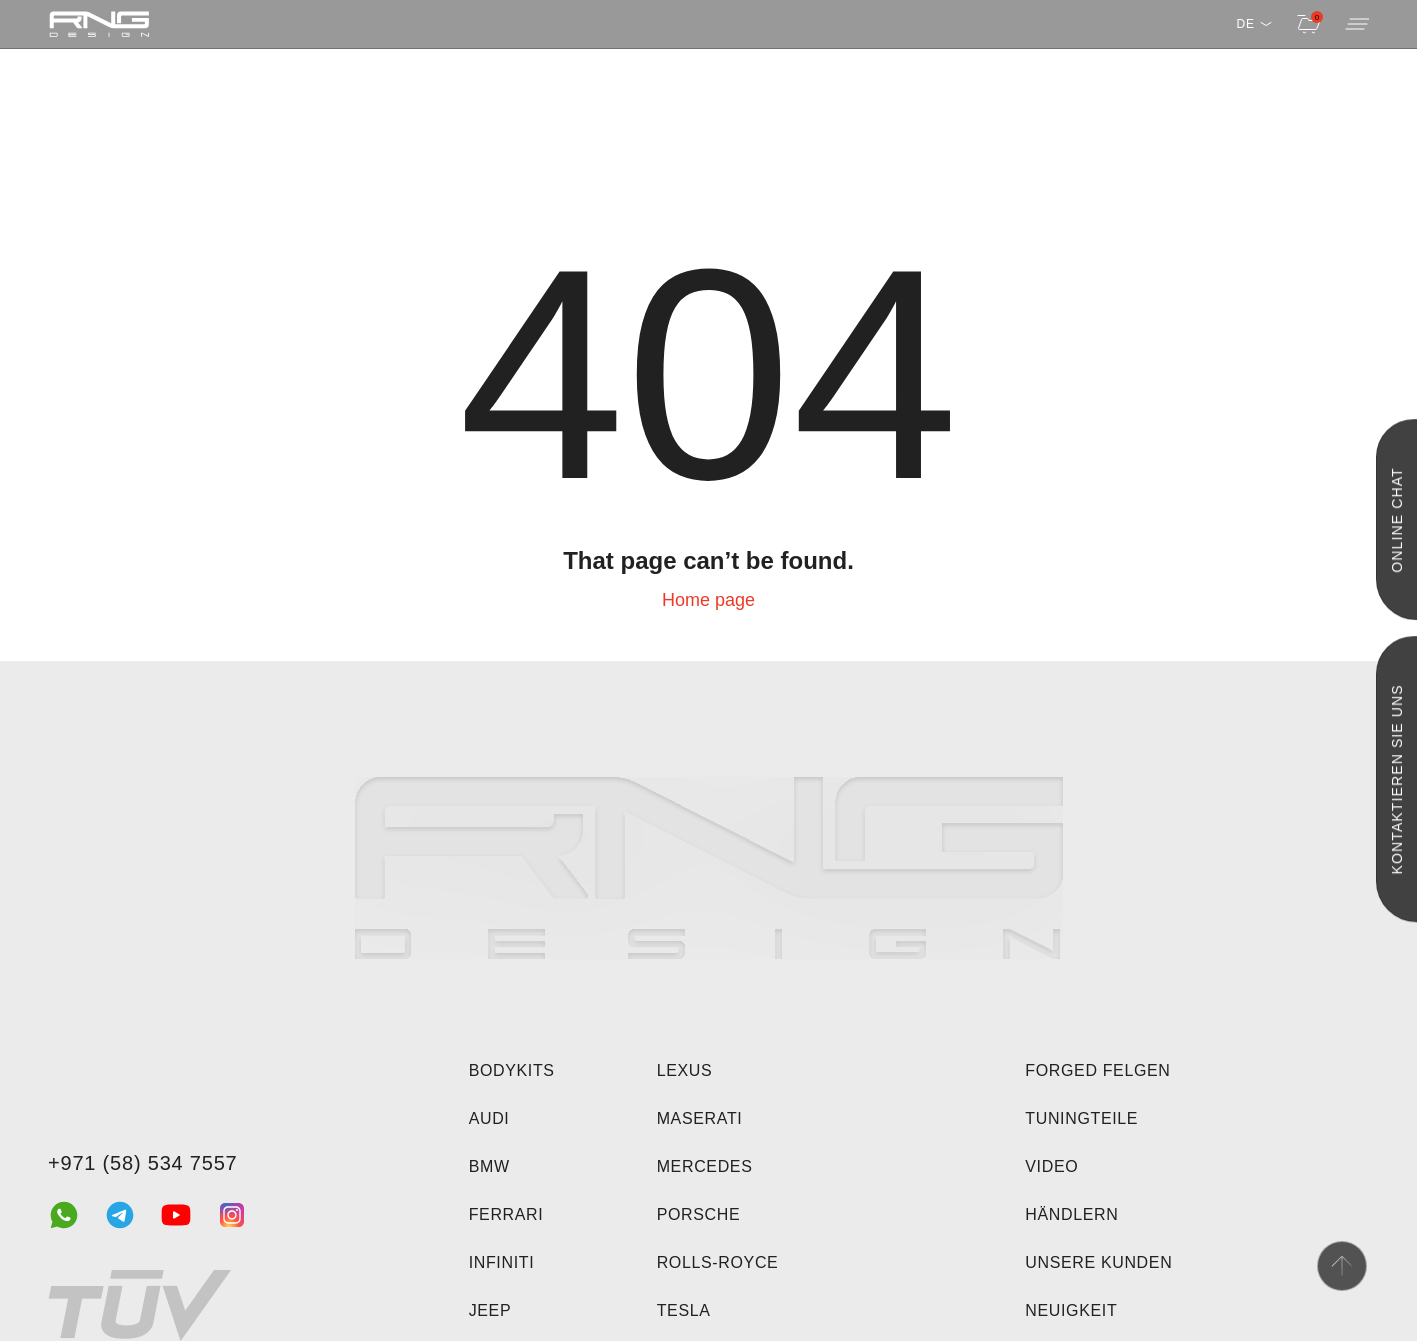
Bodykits (512, 1070)
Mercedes (705, 1166)
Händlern (1071, 1214)
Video (1051, 1166)
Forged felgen (1097, 1070)
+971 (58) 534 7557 (143, 1163)
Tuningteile (1081, 1118)
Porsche (699, 1214)
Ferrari (506, 1214)
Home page (708, 600)
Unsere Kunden (1098, 1262)
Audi (489, 1118)
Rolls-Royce (718, 1262)
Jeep (490, 1310)
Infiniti (502, 1262)
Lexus (685, 1070)
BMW (489, 1166)
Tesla (684, 1310)
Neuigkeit (1071, 1310)
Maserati (700, 1118)
